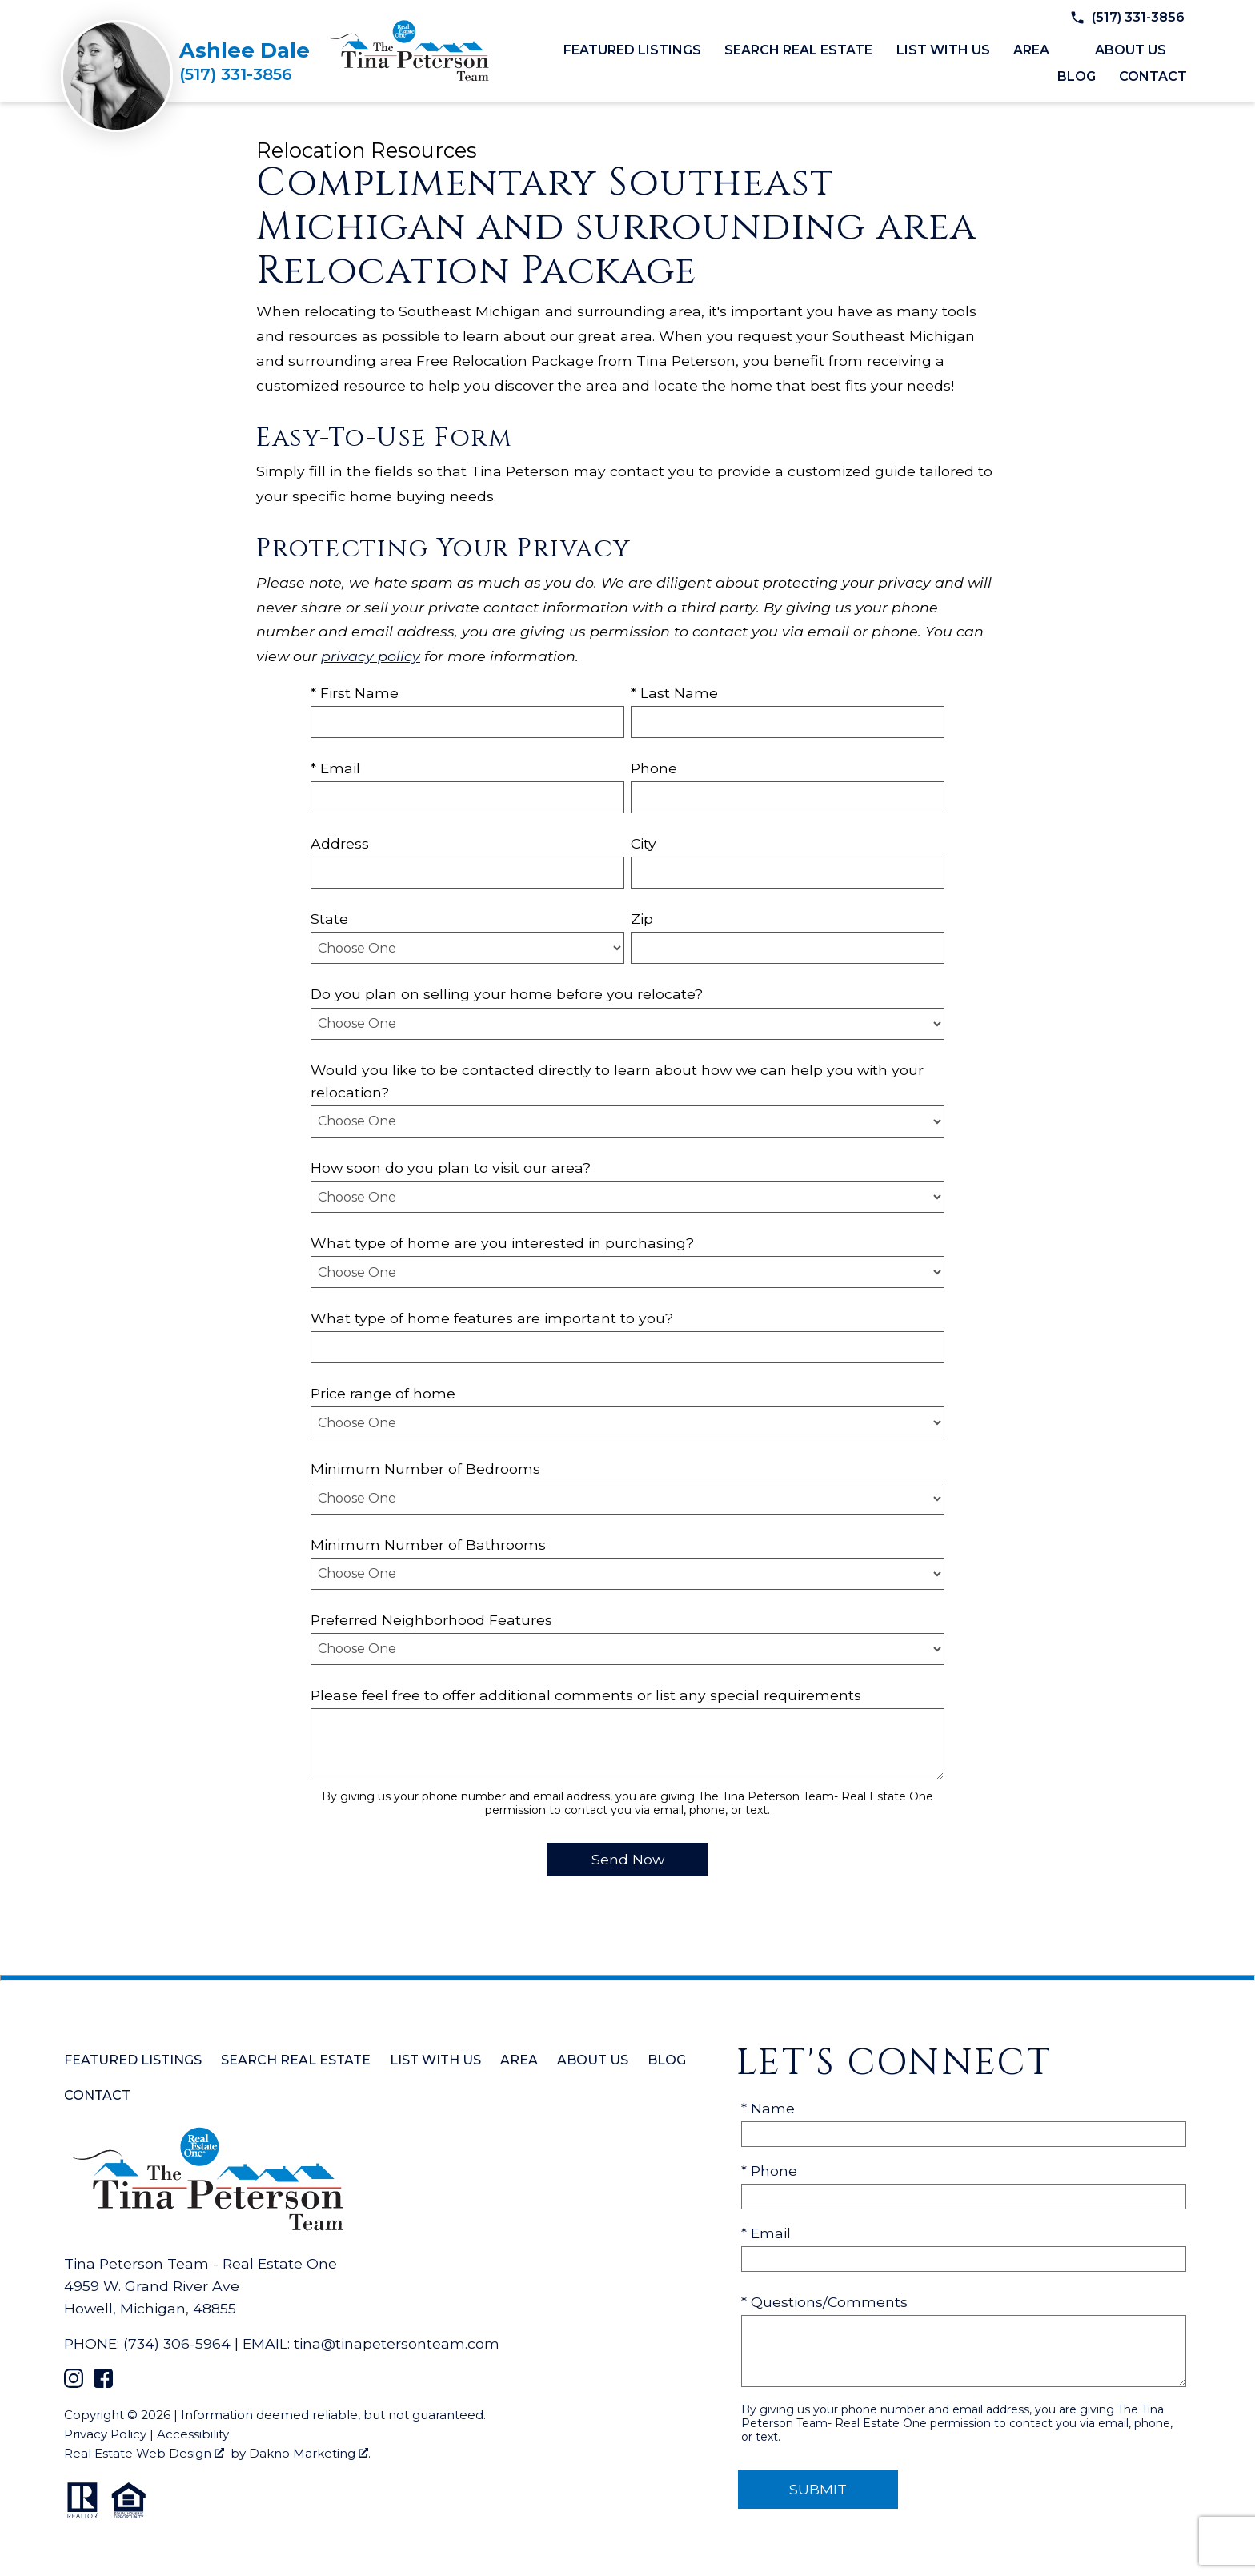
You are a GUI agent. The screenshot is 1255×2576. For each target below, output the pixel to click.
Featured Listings (632, 50)
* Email (335, 768)
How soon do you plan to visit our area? (451, 1167)
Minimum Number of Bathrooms (428, 1544)
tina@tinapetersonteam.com (396, 2343)
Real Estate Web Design (144, 2453)
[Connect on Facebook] (103, 2382)
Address (340, 843)
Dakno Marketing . (310, 2453)
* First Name (355, 692)
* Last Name (674, 692)
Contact (1153, 76)
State (329, 918)
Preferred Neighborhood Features (431, 1619)
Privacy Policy (105, 2434)
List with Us (943, 50)
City (643, 843)
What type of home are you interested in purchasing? (502, 1242)
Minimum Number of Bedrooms (425, 1468)
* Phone (769, 2170)
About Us (592, 2060)
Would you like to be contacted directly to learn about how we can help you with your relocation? (617, 1081)
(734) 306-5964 (177, 2343)
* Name (768, 2108)
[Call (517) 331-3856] (244, 74)
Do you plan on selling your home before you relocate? (507, 993)
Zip (642, 918)
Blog (1076, 76)
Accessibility (193, 2434)
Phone (654, 768)
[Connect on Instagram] (73, 2382)
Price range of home (383, 1393)
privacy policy (370, 656)
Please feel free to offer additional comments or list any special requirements (586, 1695)
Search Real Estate (798, 50)
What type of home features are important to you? (492, 1318)
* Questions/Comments (824, 2301)
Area (519, 2060)
